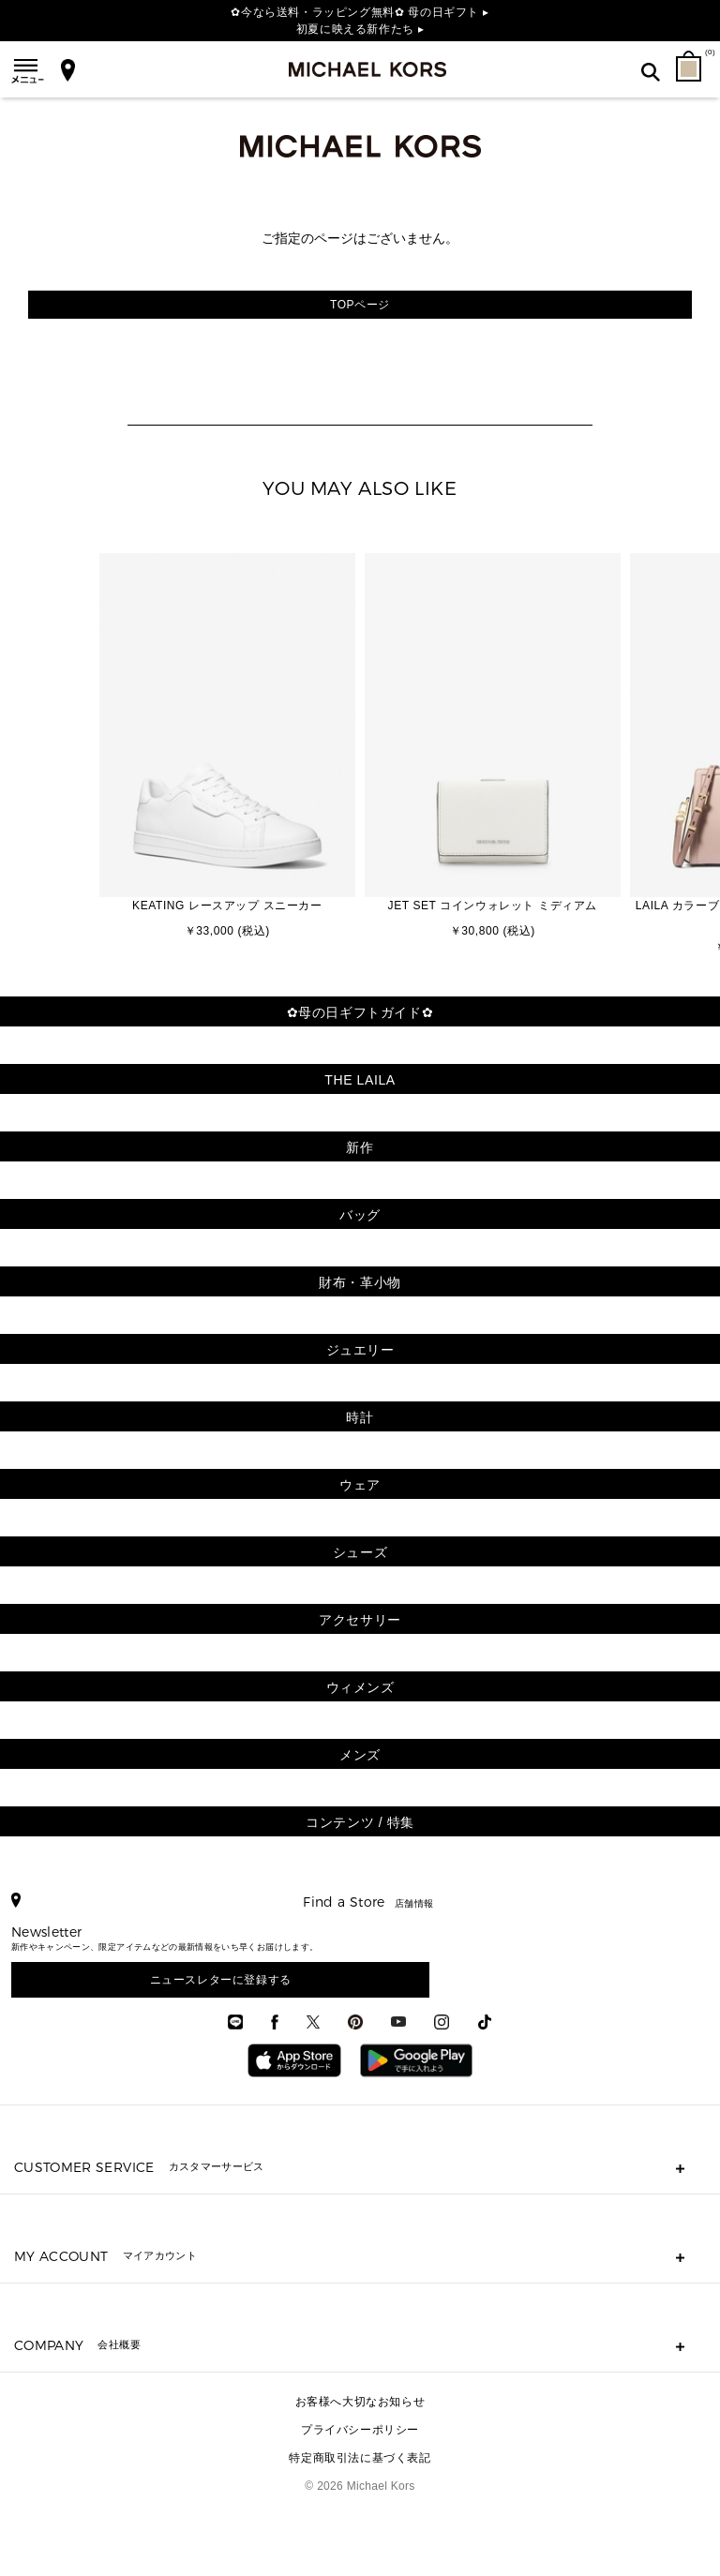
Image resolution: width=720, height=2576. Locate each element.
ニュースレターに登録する (221, 1979)
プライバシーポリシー (360, 2429)
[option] (227, 747)
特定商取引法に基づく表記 (359, 2457)
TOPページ (360, 304)
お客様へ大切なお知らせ (360, 2401)
